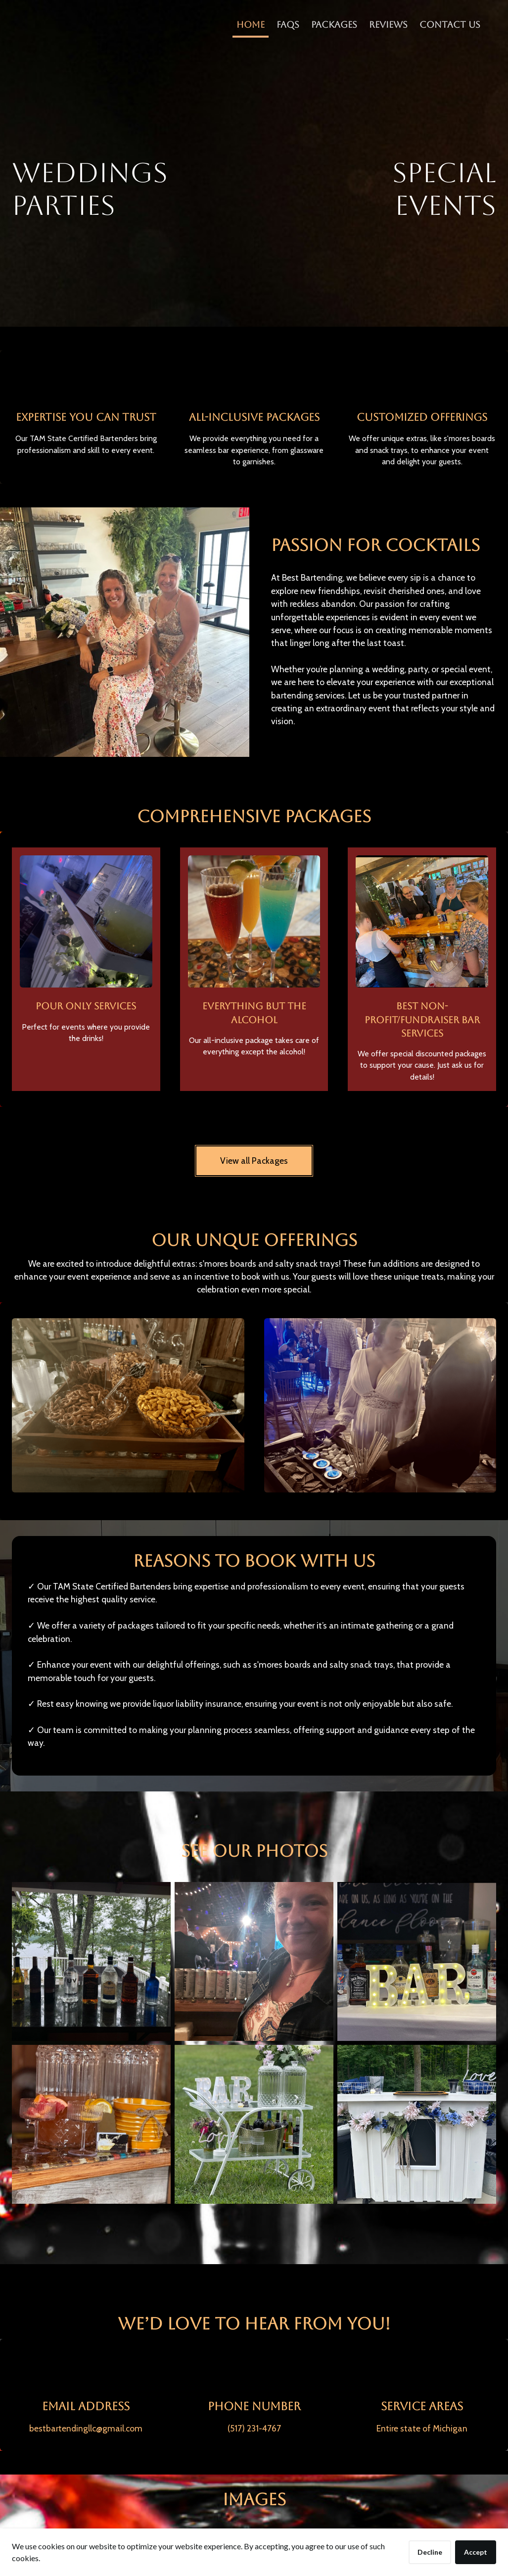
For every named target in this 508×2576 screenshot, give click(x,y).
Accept (475, 2552)
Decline (429, 2552)
